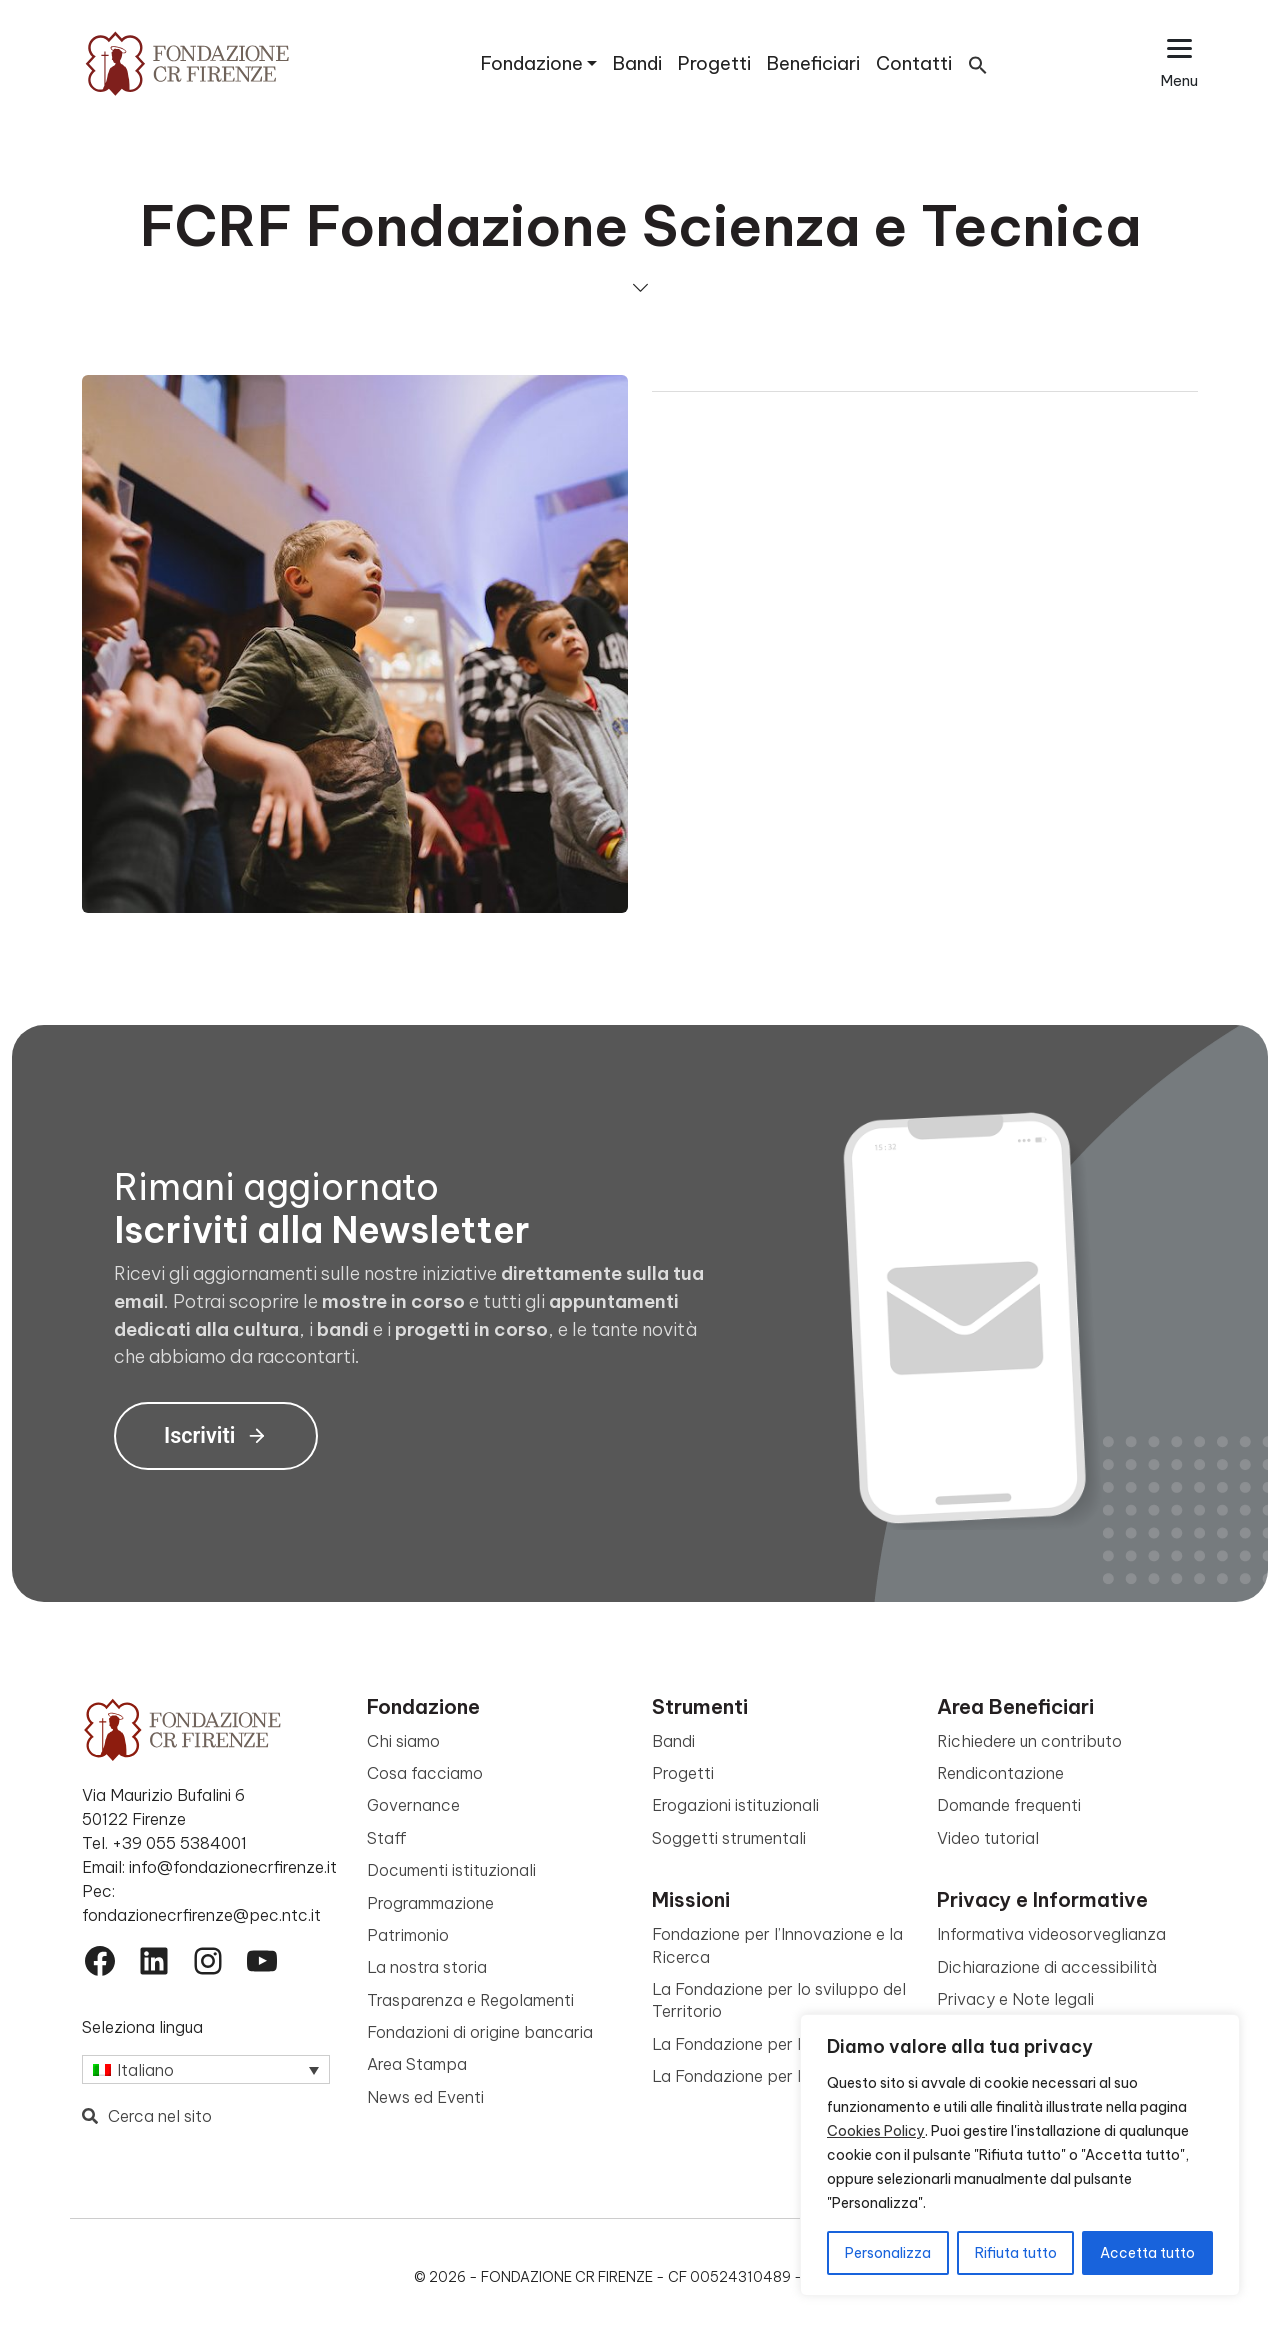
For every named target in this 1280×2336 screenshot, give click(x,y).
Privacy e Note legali (1015, 1999)
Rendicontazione (1000, 1773)
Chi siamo (403, 1741)
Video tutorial (988, 1838)
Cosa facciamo (425, 1773)
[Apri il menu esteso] (1179, 63)
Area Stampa (417, 2064)
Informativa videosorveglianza (1051, 1934)
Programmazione (430, 1903)
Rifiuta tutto (1016, 2253)
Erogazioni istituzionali (735, 1805)
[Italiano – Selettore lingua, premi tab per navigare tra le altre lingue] (206, 2070)
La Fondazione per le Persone (764, 2076)
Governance (413, 1805)
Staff (387, 1838)
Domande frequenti (1009, 1805)
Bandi (637, 63)
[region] (1020, 2155)
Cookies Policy (876, 2131)
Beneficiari (813, 63)
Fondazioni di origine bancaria (480, 2032)
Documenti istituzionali (451, 1870)
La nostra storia (427, 1967)
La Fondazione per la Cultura (760, 2044)
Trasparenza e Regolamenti (470, 2000)
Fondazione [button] (532, 63)
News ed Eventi (425, 2097)
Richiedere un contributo (1029, 1741)
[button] (978, 63)
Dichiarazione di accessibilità (1047, 1967)
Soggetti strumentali (729, 1838)
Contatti (914, 63)
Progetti (714, 63)
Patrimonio (408, 1935)
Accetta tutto (1147, 2253)
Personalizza (888, 2253)
